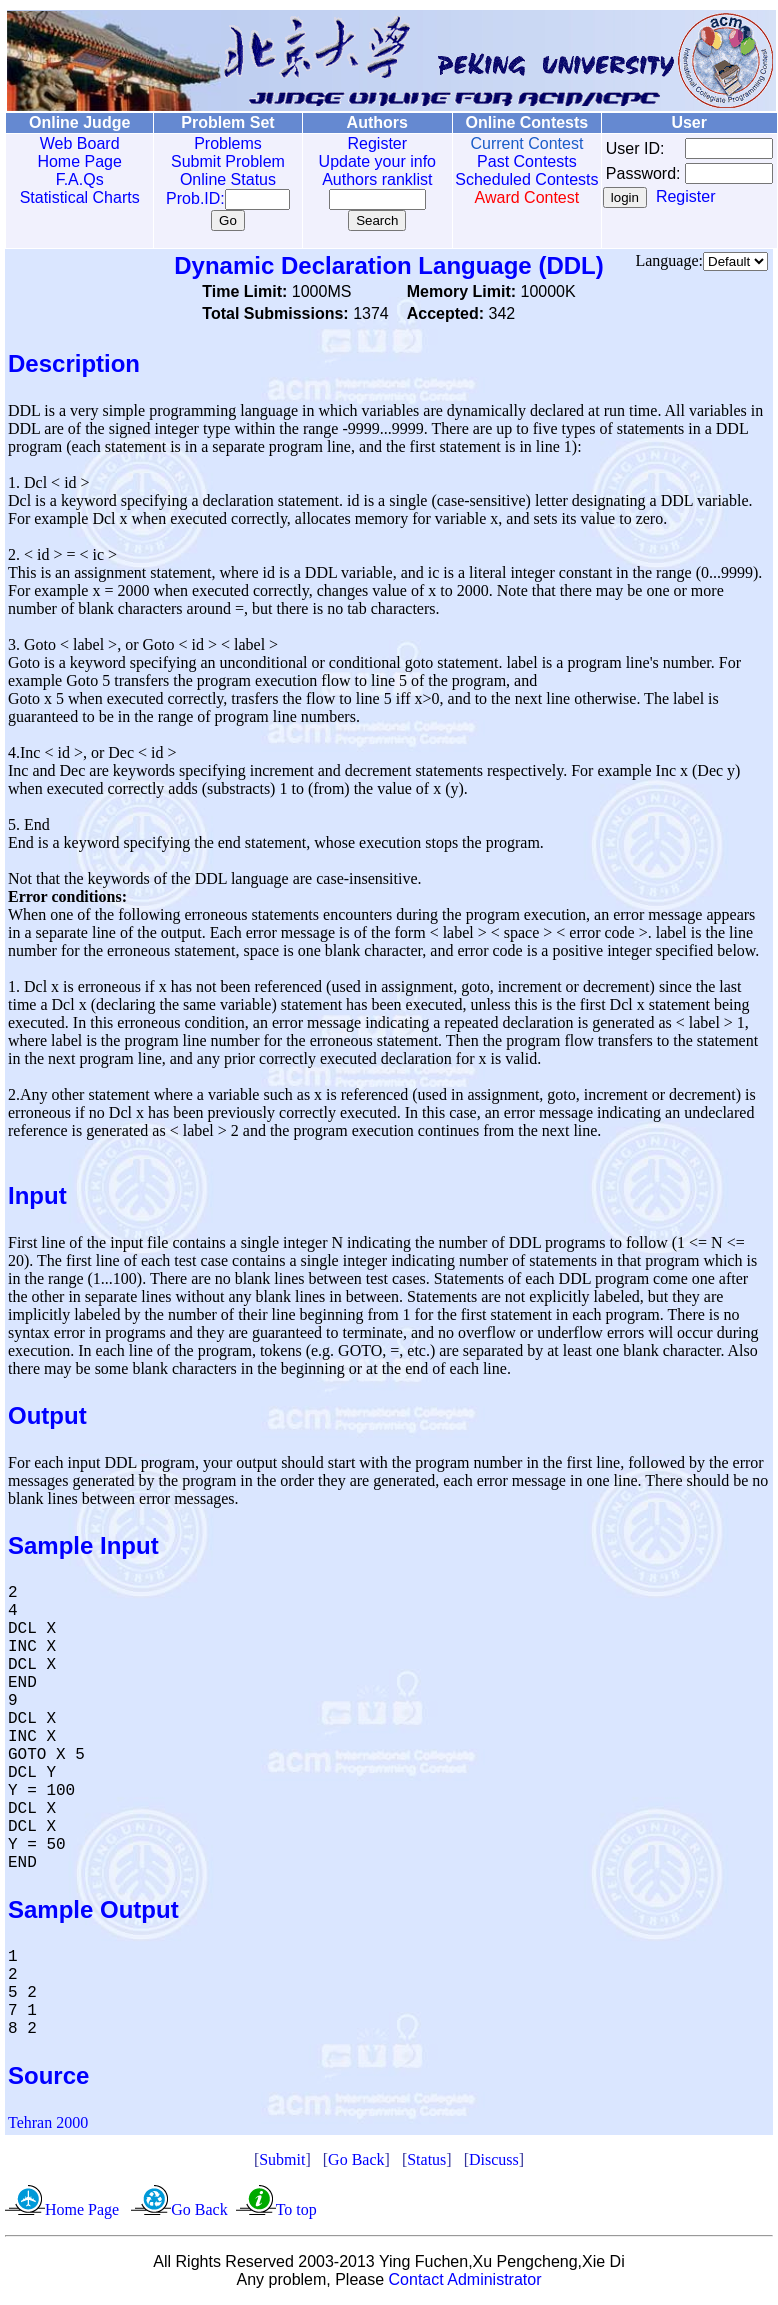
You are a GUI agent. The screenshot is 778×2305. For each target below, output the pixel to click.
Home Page (75, 161)
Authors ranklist (356, 179)
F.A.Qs (75, 179)
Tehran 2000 (48, 2122)
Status (426, 2159)
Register (356, 143)
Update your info (355, 161)
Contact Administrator (465, 2279)
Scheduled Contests (498, 188)
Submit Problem (214, 161)
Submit (282, 2159)
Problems (214, 143)
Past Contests (498, 161)
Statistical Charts (75, 197)
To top (296, 2209)
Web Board (75, 143)
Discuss (494, 2159)
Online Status (214, 179)
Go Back (356, 2159)
